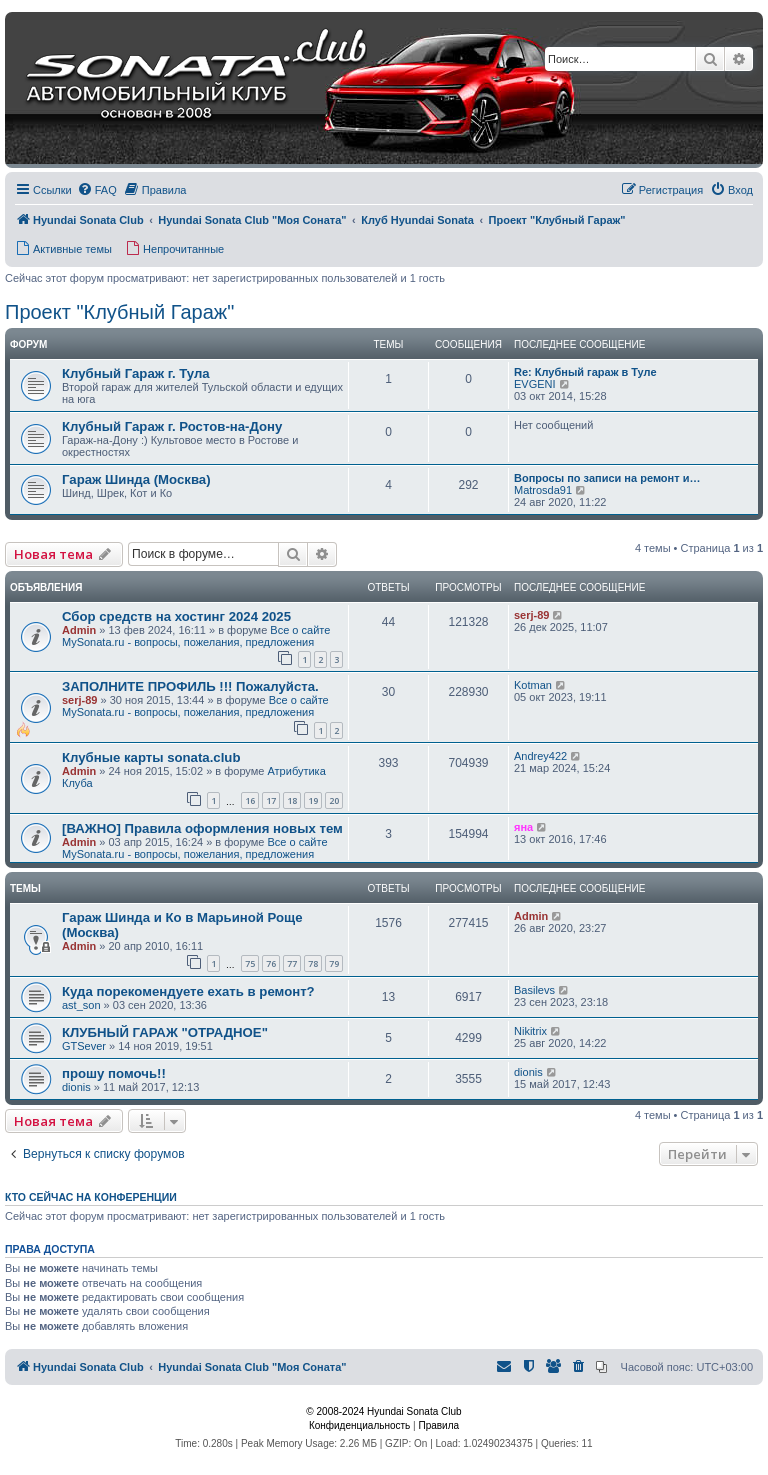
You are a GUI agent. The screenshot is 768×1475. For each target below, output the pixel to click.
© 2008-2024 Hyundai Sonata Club (383, 1411)
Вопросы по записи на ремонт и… (607, 478)
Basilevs (534, 990)
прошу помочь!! (114, 1073)
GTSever (84, 1046)
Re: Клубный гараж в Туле (585, 372)
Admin (79, 630)
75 (250, 963)
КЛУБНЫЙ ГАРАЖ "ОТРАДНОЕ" (165, 1032)
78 (313, 963)
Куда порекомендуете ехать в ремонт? (188, 991)
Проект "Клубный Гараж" (119, 312)
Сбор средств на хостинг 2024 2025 (176, 616)
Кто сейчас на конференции (91, 1197)
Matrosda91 (543, 490)
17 (271, 800)
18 (292, 800)
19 (313, 800)
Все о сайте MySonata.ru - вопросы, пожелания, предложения (196, 636)
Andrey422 (540, 756)
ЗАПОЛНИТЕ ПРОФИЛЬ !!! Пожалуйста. (190, 686)
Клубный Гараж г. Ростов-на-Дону (172, 426)
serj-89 (531, 615)
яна (523, 827)
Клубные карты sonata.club (151, 757)
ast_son (81, 1005)
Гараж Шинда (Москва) (136, 479)
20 (334, 800)
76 (271, 963)
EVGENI (535, 384)
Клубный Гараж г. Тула (136, 373)
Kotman (533, 685)
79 (334, 963)
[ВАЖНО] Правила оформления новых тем (202, 828)
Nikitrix (530, 1031)
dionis (76, 1087)
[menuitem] (97, 190)
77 (292, 963)
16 (250, 800)
